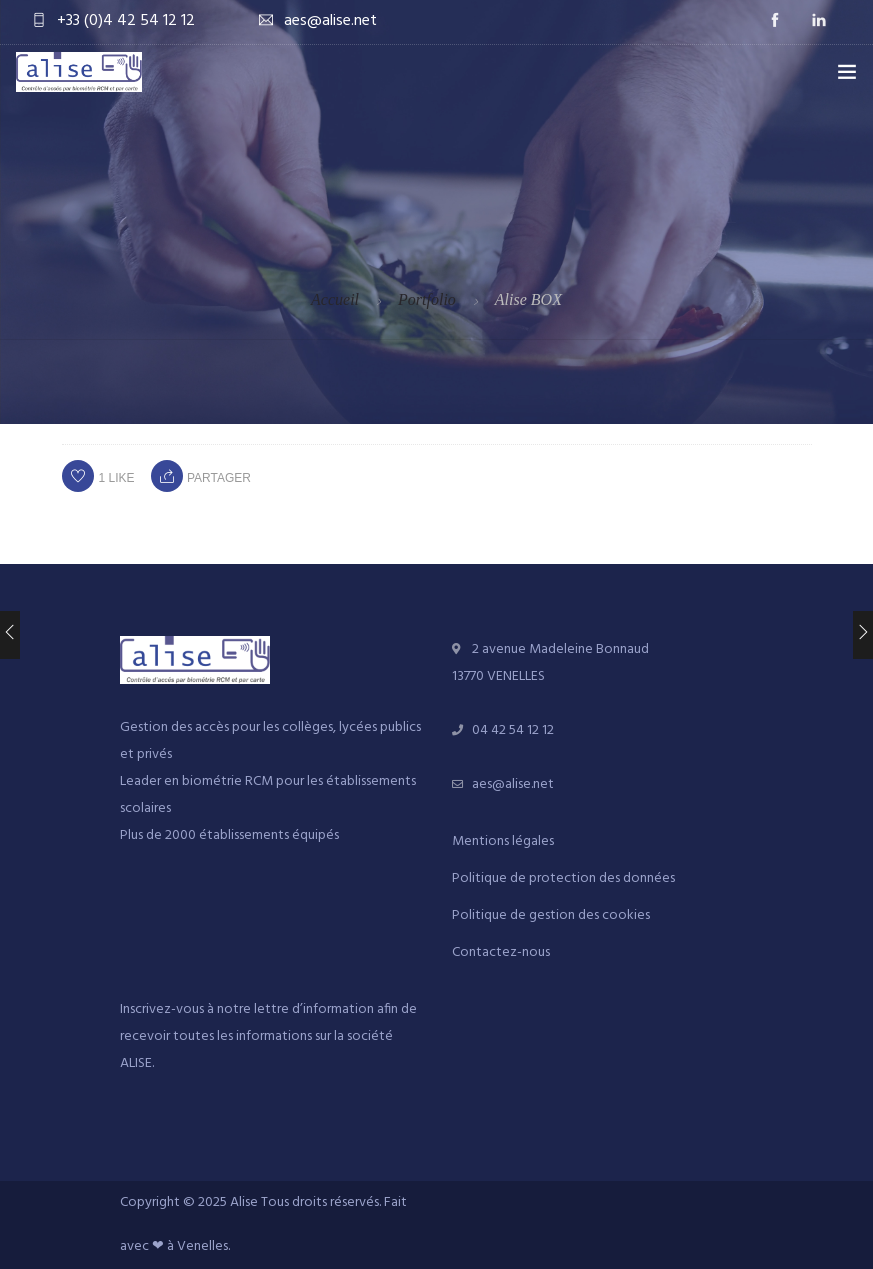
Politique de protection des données (563, 878)
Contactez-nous (501, 952)
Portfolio (427, 299)
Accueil (335, 299)
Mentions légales (503, 841)
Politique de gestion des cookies (551, 915)
